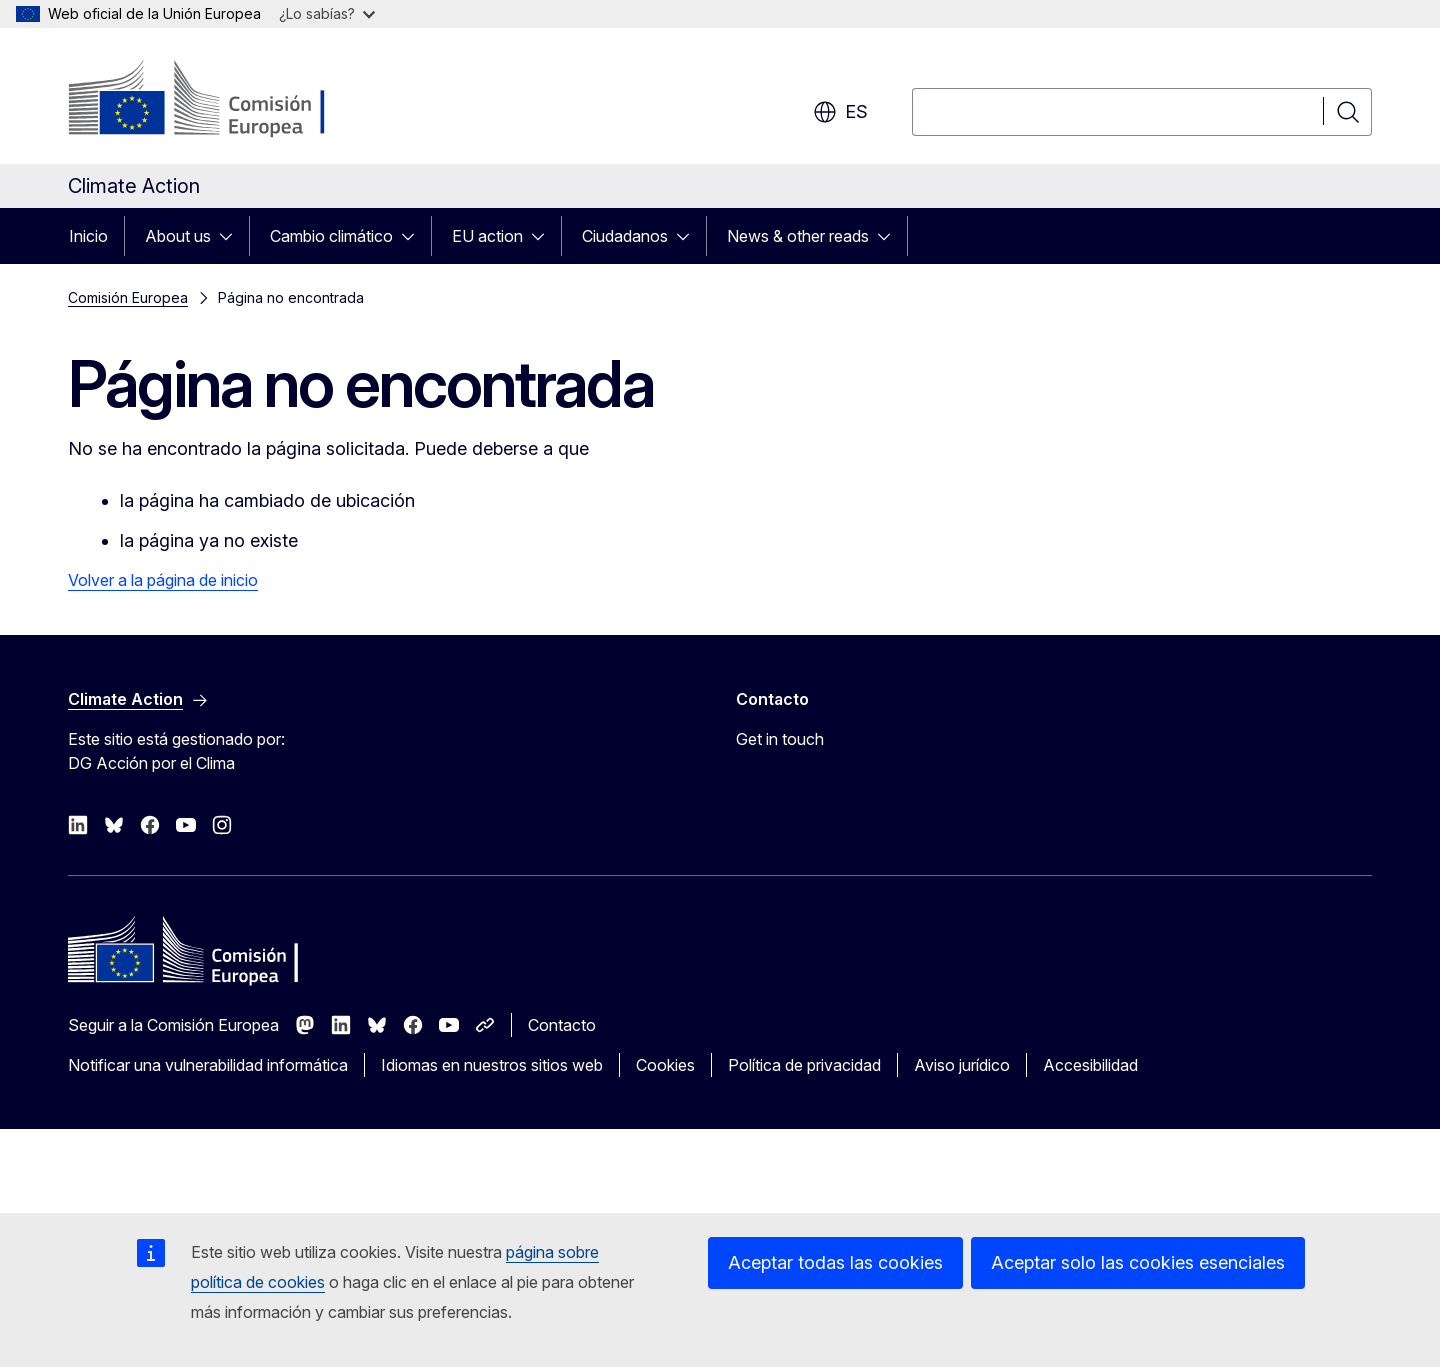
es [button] (840, 112)
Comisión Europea (128, 297)
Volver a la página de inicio (163, 580)
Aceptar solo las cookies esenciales (1138, 1262)
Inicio (88, 236)
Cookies (665, 1065)
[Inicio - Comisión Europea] (229, 100)
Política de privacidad (804, 1065)
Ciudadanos (625, 236)
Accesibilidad (1090, 1065)
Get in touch (780, 739)
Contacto (562, 1025)
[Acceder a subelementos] (232, 236)
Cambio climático (331, 236)
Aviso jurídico (962, 1065)
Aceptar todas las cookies (835, 1262)
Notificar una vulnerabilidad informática (208, 1065)
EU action (487, 236)
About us (178, 236)
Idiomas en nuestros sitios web (492, 1065)
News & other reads (798, 236)
